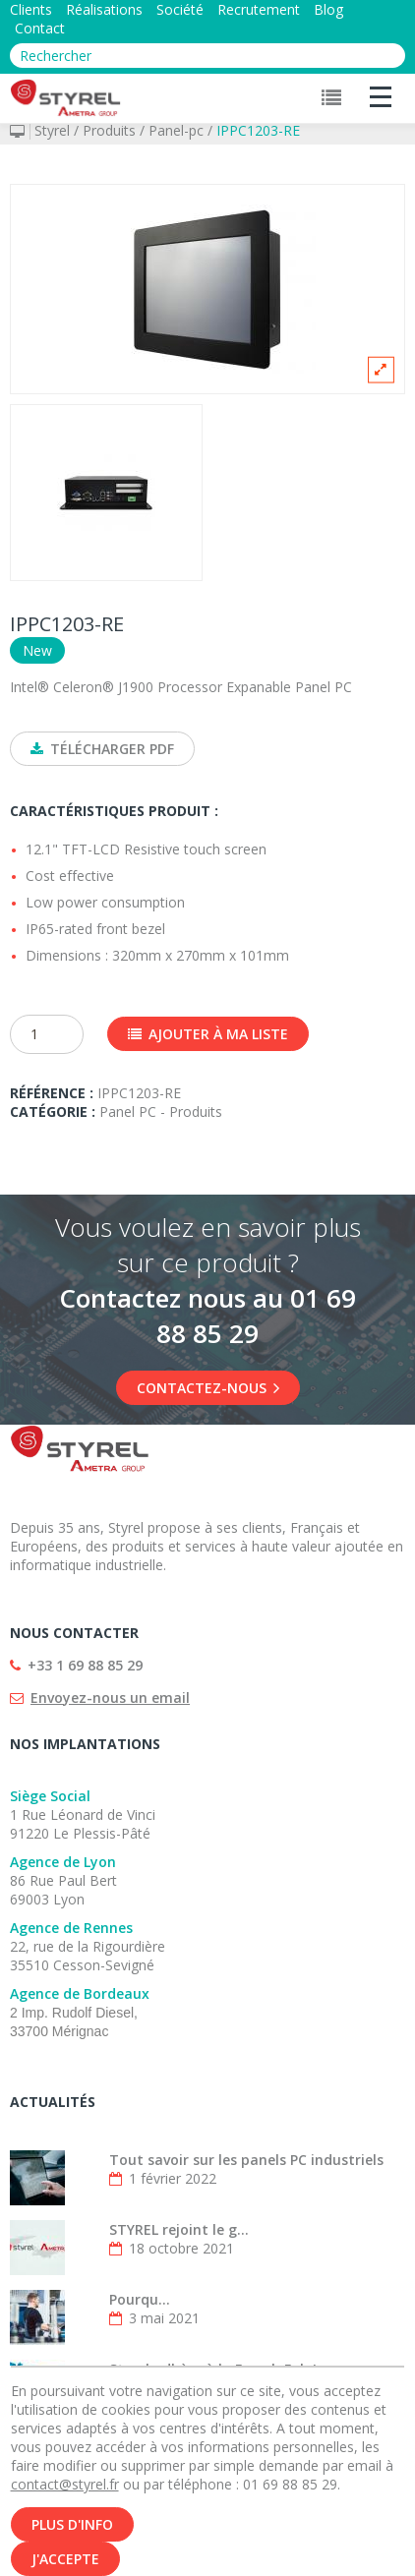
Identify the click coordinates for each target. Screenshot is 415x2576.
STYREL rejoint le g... (179, 2229)
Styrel (52, 130)
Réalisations (104, 9)
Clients (31, 9)
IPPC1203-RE (258, 130)
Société (180, 9)
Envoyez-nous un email (110, 1697)
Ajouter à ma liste (208, 1034)
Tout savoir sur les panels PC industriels (246, 2159)
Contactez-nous (208, 1387)
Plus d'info (72, 2525)
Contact (40, 28)
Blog (328, 9)
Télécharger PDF (102, 748)
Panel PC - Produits (160, 1111)
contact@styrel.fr (65, 2485)
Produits (109, 130)
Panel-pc (176, 130)
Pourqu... (139, 2299)
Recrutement (258, 9)
